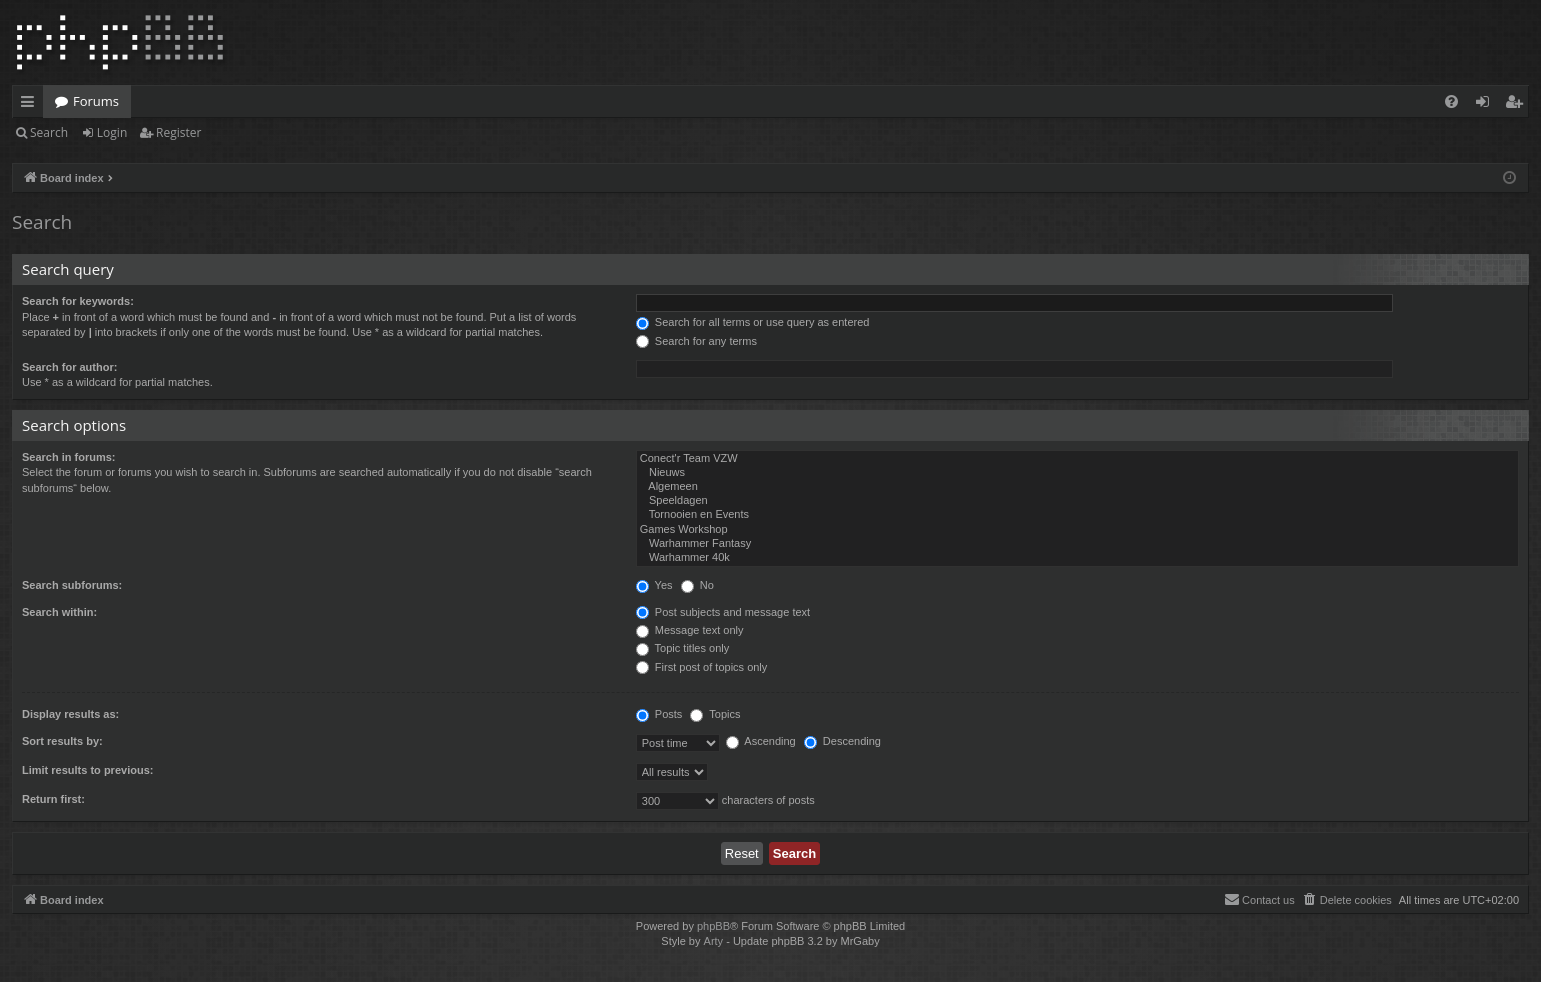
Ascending (761, 741)
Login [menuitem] (1486, 105)
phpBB (713, 926)
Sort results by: (62, 741)
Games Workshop (1077, 530)
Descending (842, 741)
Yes (654, 585)
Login (112, 132)
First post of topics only (702, 667)
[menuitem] (1451, 101)
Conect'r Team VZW (1077, 459)
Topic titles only (682, 648)
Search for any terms (696, 341)
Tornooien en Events (1077, 515)
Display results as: (70, 714)
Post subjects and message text (723, 612)
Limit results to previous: (87, 770)
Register (178, 132)
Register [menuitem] (1518, 105)
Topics (715, 714)
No (697, 585)
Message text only (690, 630)
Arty (714, 941)
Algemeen (1077, 487)
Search (49, 132)
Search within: (59, 612)
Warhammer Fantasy (1077, 544)
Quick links (31, 105)
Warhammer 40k (1077, 558)
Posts (659, 714)
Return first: (53, 799)
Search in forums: (69, 457)
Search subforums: (72, 585)
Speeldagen (1077, 501)
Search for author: (69, 367)
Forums (96, 101)
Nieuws (1077, 473)
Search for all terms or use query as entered (753, 322)
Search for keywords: (78, 301)
